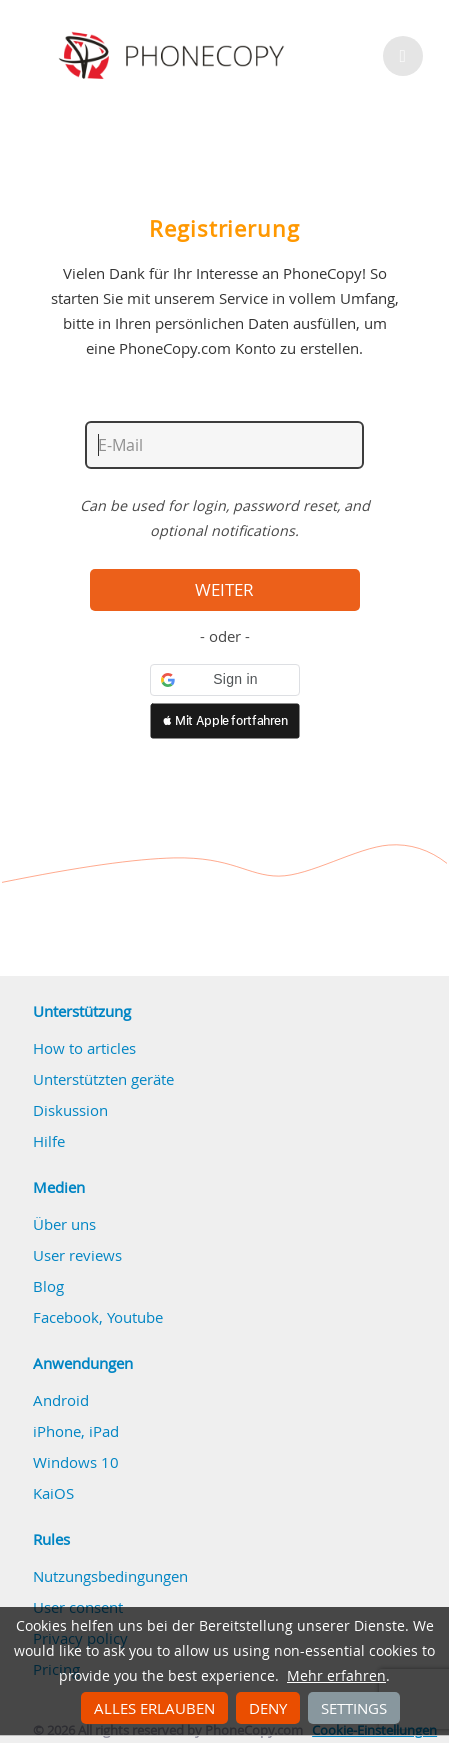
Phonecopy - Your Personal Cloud (174, 56)
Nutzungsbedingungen (110, 1576)
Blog (48, 1286)
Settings (354, 1708)
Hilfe (49, 1141)
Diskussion (70, 1110)
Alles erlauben (154, 1708)
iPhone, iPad (76, 1431)
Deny (268, 1708)
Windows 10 (76, 1462)
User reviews (77, 1255)
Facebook (66, 1317)
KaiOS (53, 1493)
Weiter (224, 590)
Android (61, 1400)
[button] (225, 680)
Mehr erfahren (336, 1676)
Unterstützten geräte (103, 1079)
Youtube (135, 1317)
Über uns (64, 1224)
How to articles (84, 1048)
